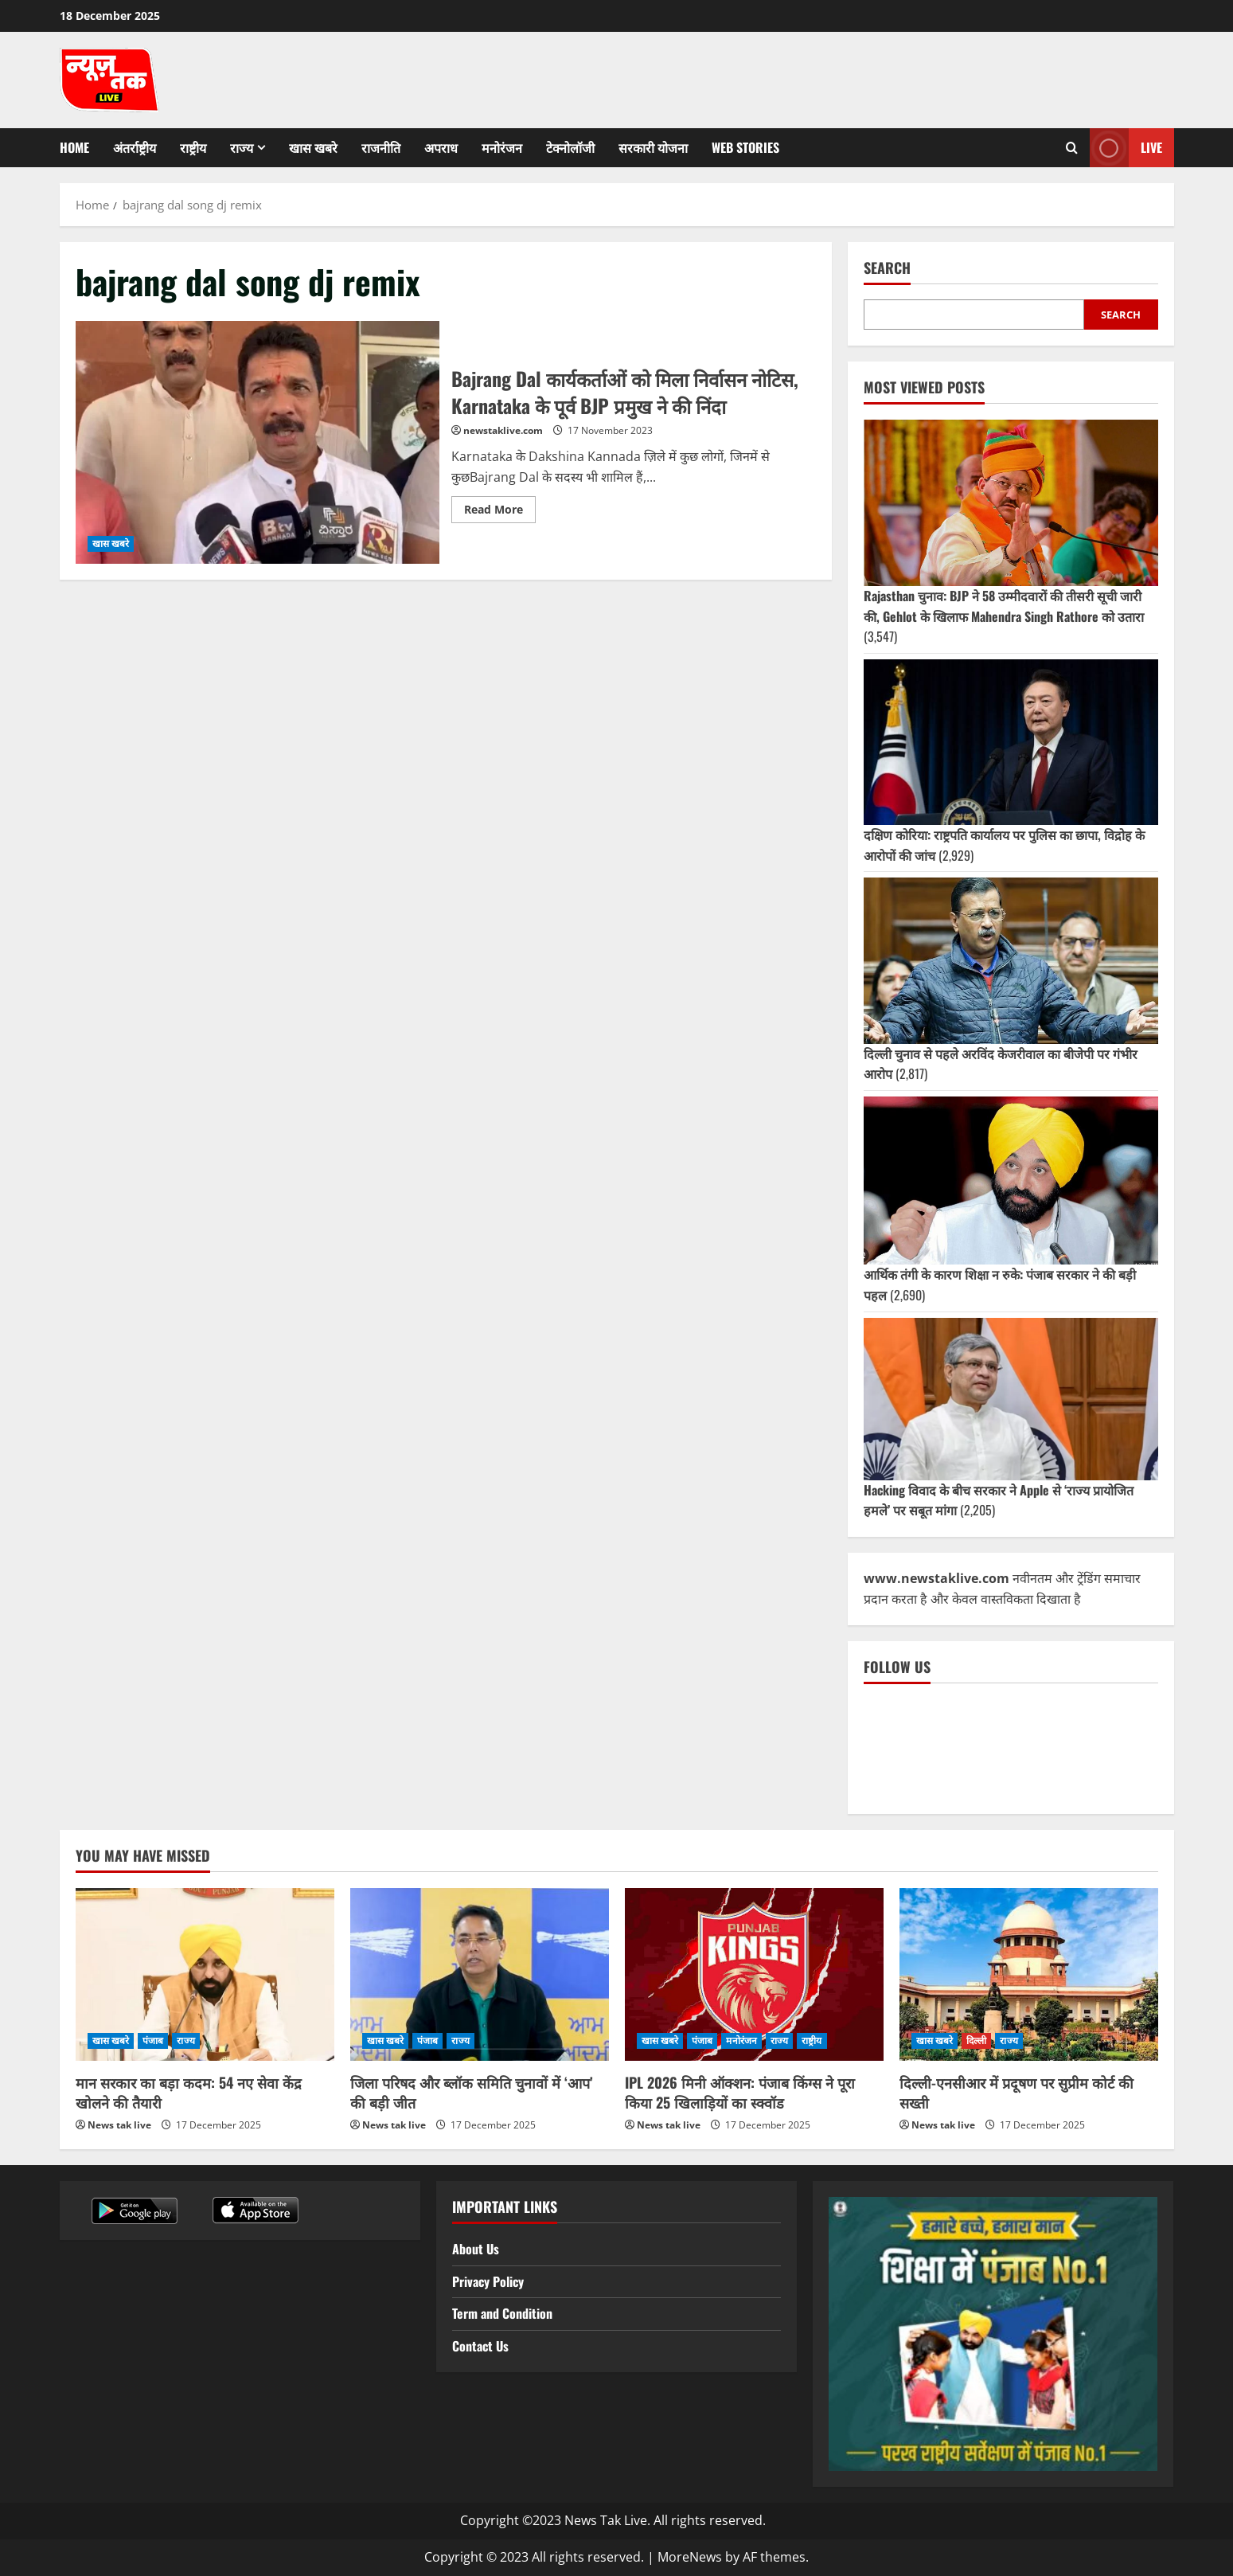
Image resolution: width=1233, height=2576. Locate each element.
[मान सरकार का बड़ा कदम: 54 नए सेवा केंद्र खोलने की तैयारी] (205, 1974)
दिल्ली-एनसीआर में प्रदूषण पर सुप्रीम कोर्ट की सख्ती (1016, 2092)
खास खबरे (313, 147)
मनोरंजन (502, 147)
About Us (475, 2248)
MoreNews (689, 2557)
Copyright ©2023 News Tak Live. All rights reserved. (613, 2520)
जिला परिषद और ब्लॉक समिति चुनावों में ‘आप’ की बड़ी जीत (471, 2092)
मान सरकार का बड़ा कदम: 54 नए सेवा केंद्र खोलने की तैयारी (189, 2092)
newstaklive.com (503, 430)
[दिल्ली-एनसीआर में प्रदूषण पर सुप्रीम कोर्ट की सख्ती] (1028, 1974)
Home (74, 147)
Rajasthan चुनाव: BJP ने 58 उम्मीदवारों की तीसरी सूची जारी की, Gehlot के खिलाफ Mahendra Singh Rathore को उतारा (1004, 606)
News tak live (119, 2125)
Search (887, 268)
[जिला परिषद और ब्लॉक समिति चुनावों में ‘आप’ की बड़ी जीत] (479, 1974)
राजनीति (380, 147)
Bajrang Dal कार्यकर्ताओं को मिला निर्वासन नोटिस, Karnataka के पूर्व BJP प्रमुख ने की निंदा (258, 442)
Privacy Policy (488, 2281)
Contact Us (480, 2345)
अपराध (441, 147)
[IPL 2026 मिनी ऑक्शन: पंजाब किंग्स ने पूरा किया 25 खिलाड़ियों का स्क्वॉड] (754, 1974)
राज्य (241, 147)
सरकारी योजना (653, 147)
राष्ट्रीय (193, 147)
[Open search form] (1072, 148)
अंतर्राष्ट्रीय (134, 147)
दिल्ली (976, 2040)
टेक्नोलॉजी (570, 147)
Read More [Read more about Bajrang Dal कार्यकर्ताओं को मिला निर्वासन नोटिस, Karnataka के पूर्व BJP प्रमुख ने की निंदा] (500, 506)
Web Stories (745, 147)
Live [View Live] (1126, 147)
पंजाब (152, 2040)
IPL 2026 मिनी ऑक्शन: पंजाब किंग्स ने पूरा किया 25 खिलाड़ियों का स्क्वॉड (740, 2092)
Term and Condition (502, 2313)
